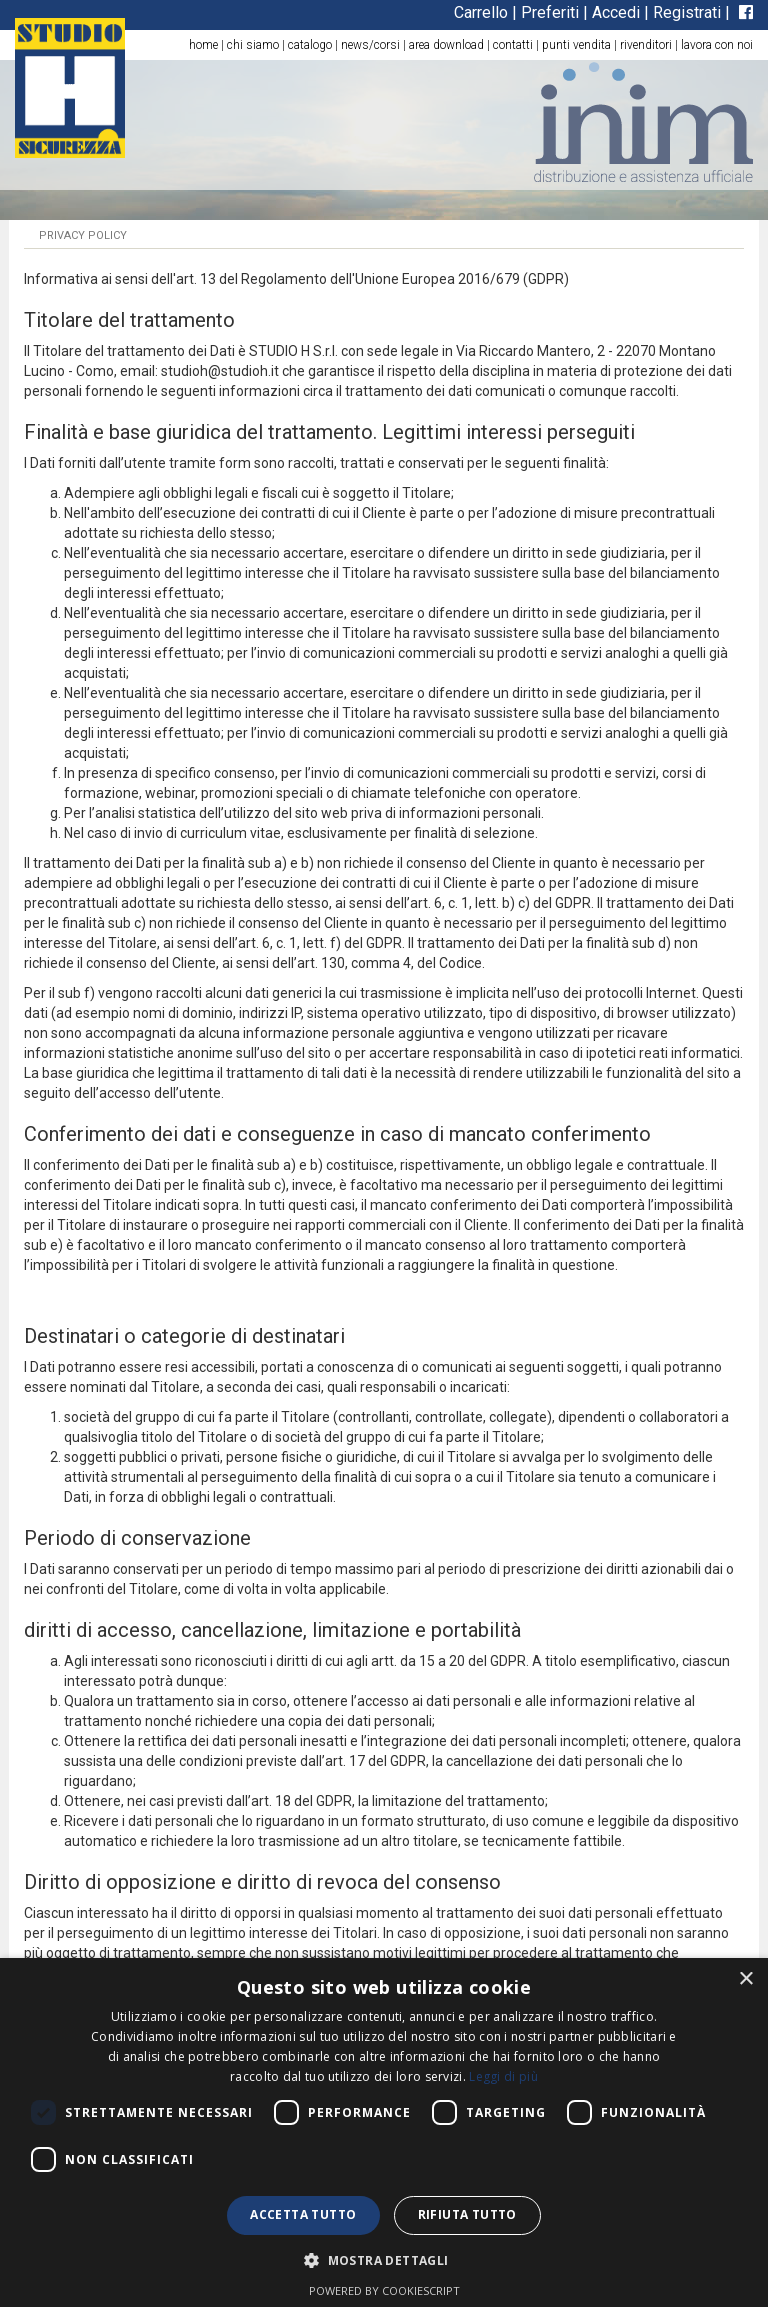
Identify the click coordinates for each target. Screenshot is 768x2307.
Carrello (481, 12)
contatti (513, 45)
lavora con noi (717, 45)
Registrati (687, 12)
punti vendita (576, 45)
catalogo (310, 45)
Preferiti (550, 12)
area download (446, 45)
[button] (383, 2259)
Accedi (616, 12)
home (203, 45)
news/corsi (370, 45)
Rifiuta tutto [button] (467, 2214)
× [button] (745, 1979)
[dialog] (384, 2132)
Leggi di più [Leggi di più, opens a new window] (503, 2076)
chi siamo (253, 45)
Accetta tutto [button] (303, 2214)
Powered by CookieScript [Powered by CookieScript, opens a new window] (384, 2290)
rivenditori (646, 45)
